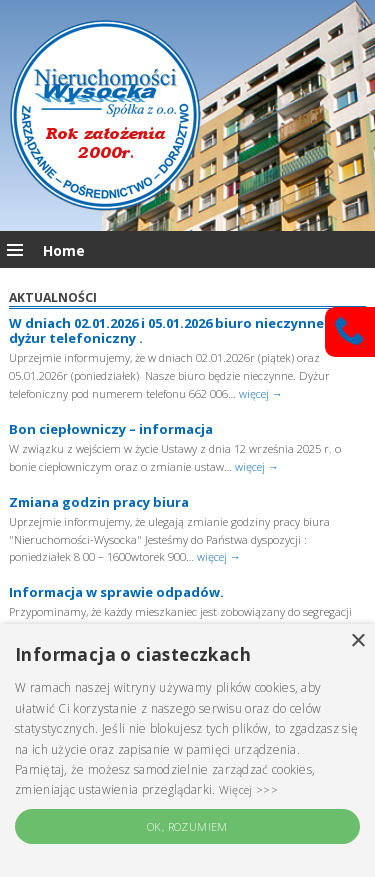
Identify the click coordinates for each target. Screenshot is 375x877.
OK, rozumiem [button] (187, 826)
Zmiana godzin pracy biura (99, 502)
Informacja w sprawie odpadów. (116, 592)
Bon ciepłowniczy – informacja (111, 429)
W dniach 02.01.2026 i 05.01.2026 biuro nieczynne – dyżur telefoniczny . (171, 331)
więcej (261, 393)
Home (64, 250)
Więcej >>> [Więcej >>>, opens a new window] (248, 789)
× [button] (357, 641)
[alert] (187, 750)
